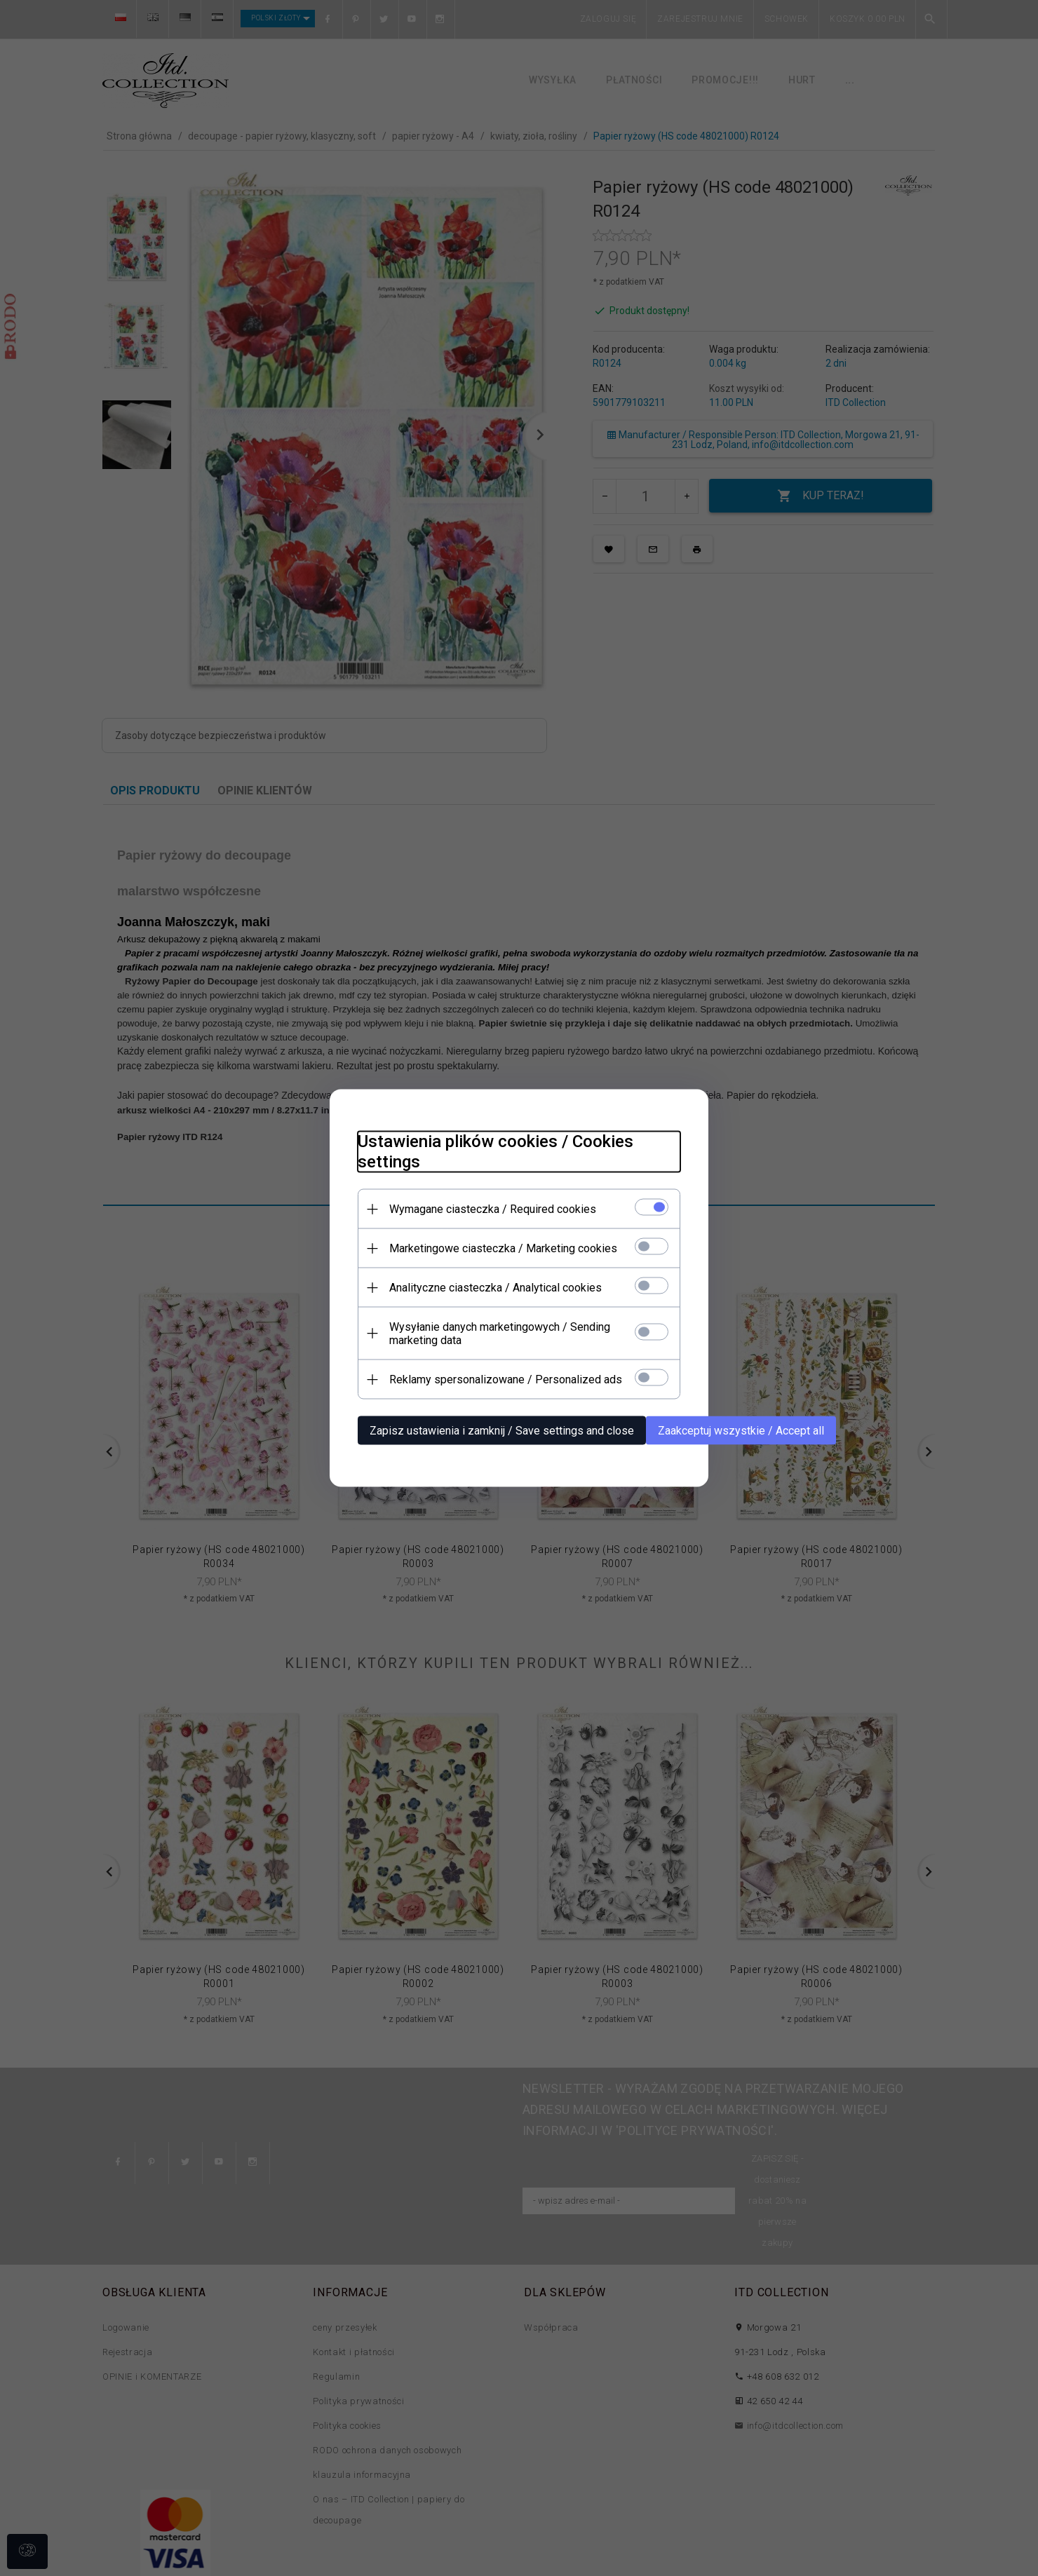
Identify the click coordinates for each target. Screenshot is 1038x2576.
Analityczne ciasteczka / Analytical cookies (495, 1287)
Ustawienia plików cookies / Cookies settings (495, 1152)
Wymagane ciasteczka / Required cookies (492, 1209)
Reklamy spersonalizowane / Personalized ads (505, 1379)
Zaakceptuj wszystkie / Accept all (741, 1430)
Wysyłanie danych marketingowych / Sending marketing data (499, 1333)
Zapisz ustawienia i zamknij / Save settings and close (502, 1430)
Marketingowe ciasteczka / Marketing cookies (503, 1248)
